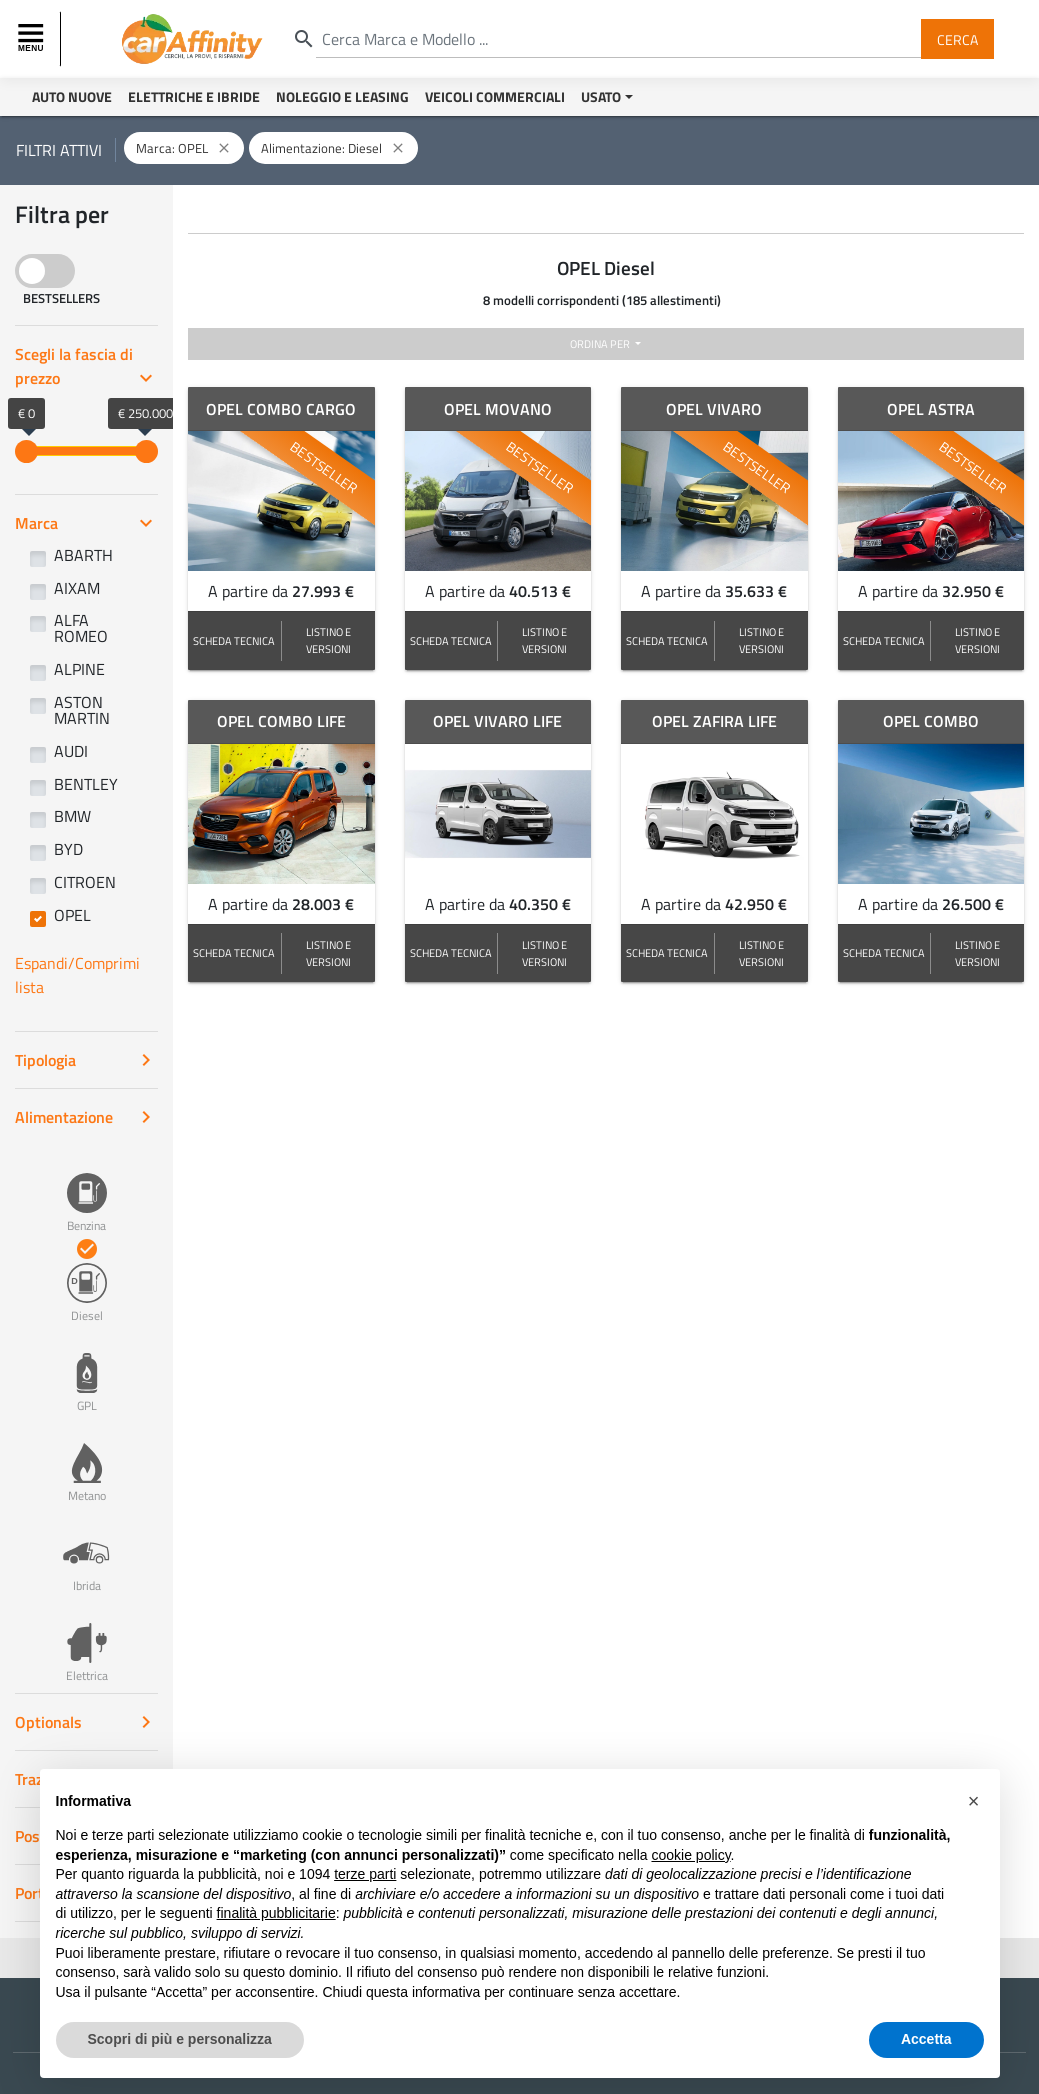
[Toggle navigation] (33, 39)
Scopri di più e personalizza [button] (180, 2039)
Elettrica (87, 1642)
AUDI (71, 751)
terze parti (365, 1874)
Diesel (87, 1282)
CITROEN (85, 882)
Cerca (957, 38)
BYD (68, 849)
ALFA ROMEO (81, 628)
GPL (87, 1372)
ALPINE (79, 669)
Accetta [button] (926, 2039)
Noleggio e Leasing (342, 96)
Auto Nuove (72, 96)
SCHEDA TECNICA (234, 640)
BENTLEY (86, 784)
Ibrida (87, 1552)
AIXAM (77, 588)
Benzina (87, 1192)
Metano (87, 1462)
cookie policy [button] (690, 1855)
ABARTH (83, 555)
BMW (72, 816)
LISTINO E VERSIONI (328, 640)
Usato (601, 96)
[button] (974, 1801)
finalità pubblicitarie (276, 1913)
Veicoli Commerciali (495, 96)
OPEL (72, 915)
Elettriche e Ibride (194, 96)
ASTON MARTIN (82, 710)
